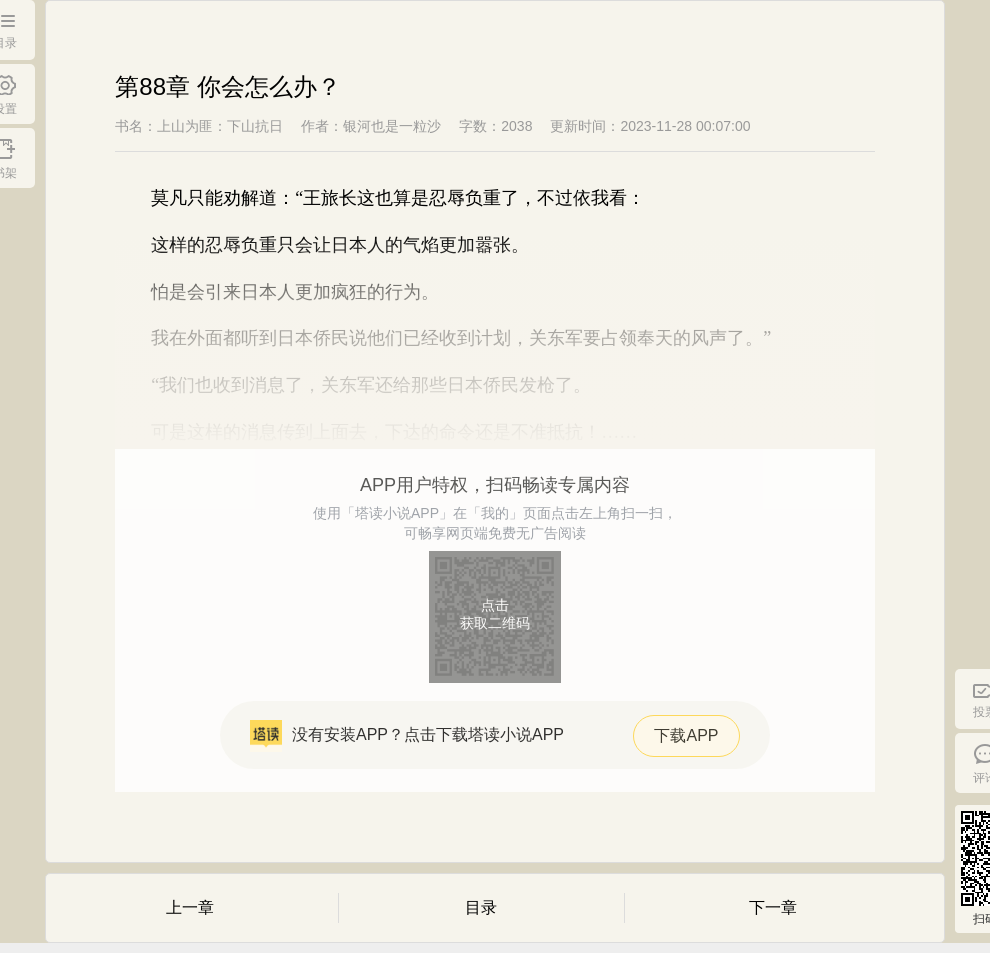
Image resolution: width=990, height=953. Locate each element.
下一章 (773, 907)
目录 (481, 907)
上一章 (190, 907)
